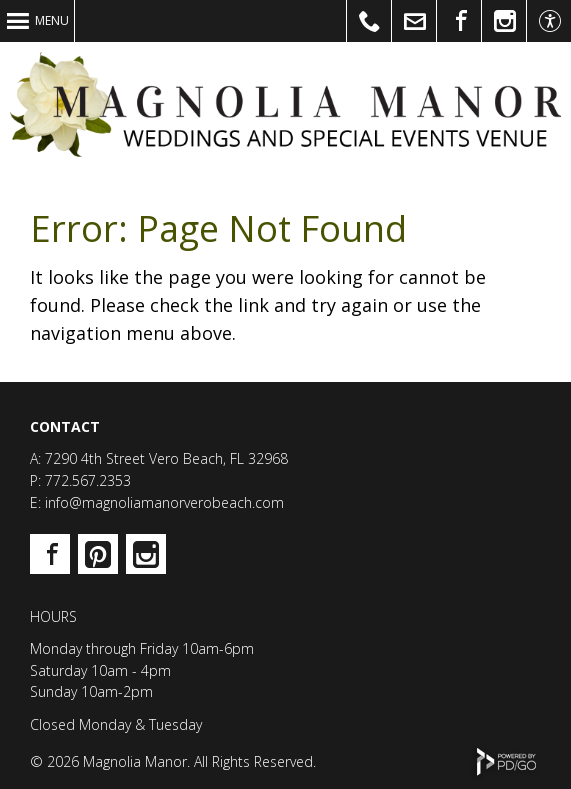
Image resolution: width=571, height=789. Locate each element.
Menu (52, 20)
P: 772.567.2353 (80, 480)
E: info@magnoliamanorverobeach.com (157, 502)
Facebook (50, 554)
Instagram (146, 554)
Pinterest (98, 554)
